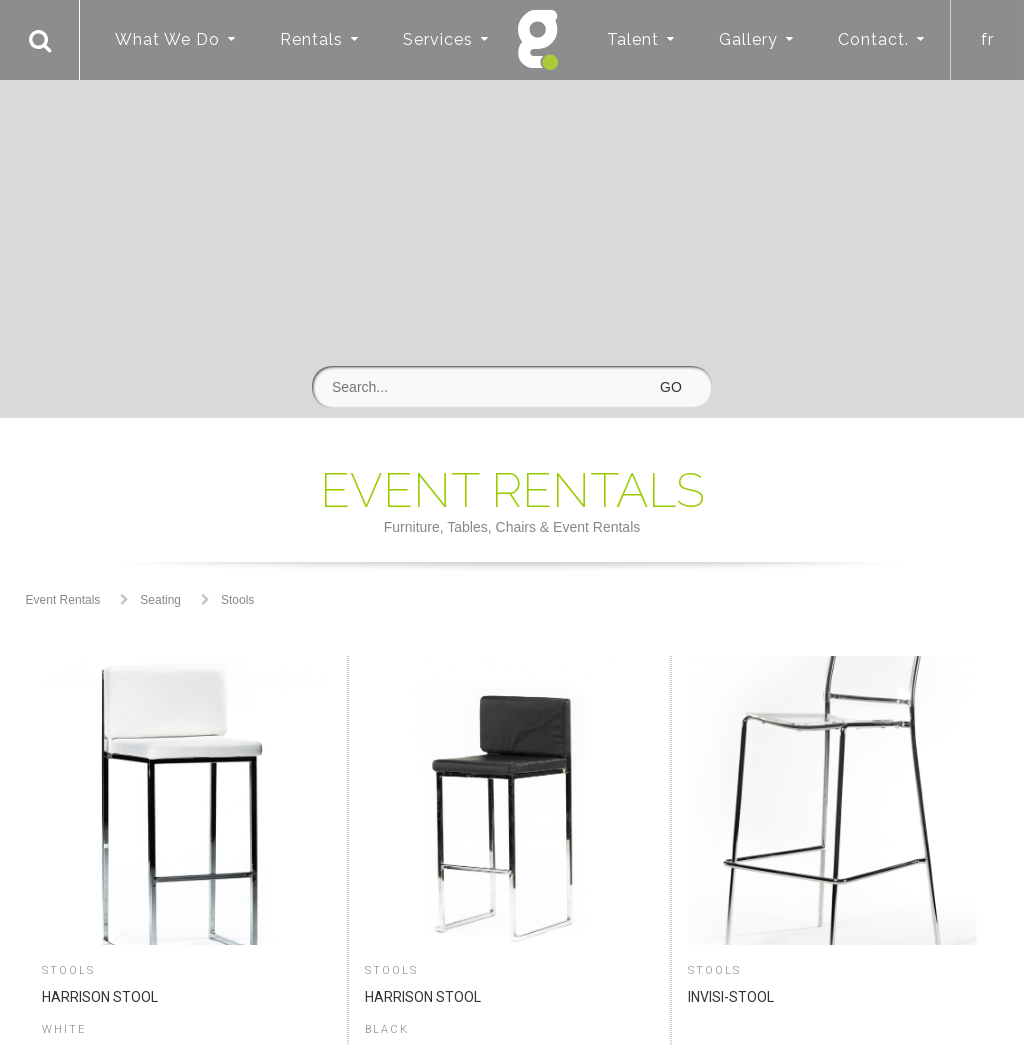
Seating (160, 600)
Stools (237, 600)
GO (671, 387)
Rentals (311, 39)
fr (987, 39)
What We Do (167, 39)
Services (438, 39)
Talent (633, 39)
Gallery (748, 39)
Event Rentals (63, 600)
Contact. (873, 39)
